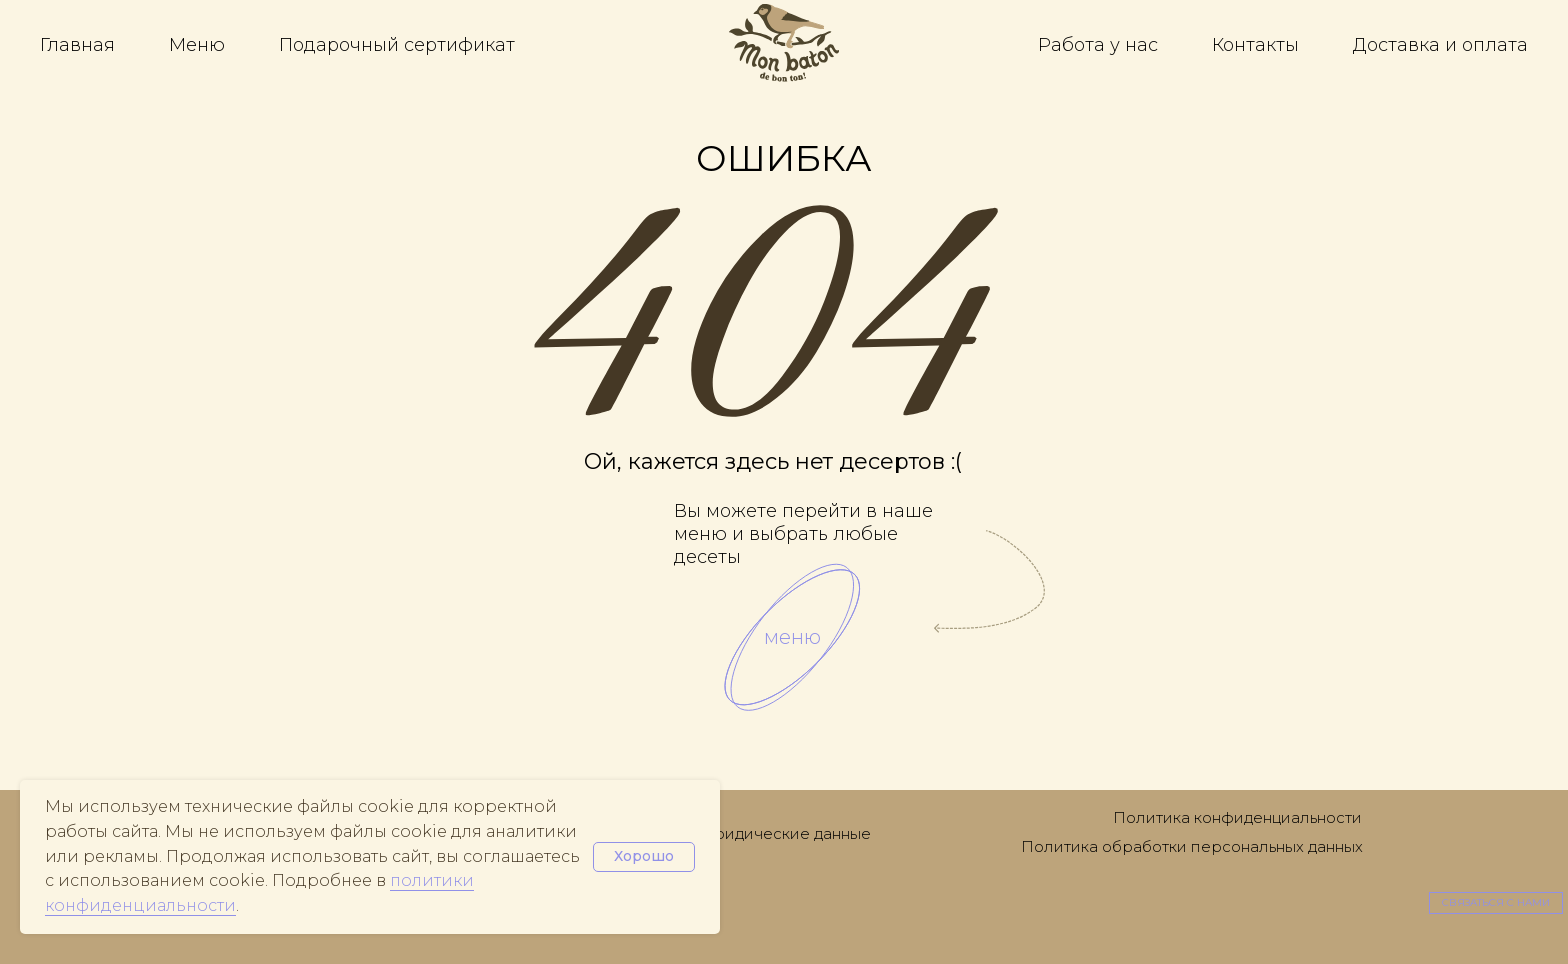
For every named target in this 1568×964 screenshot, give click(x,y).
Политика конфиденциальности (1237, 817)
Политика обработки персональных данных (1192, 846)
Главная (77, 45)
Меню (197, 45)
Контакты (1255, 45)
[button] (1496, 903)
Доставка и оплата (1440, 45)
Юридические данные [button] (784, 833)
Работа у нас (1098, 45)
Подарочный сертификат (397, 45)
